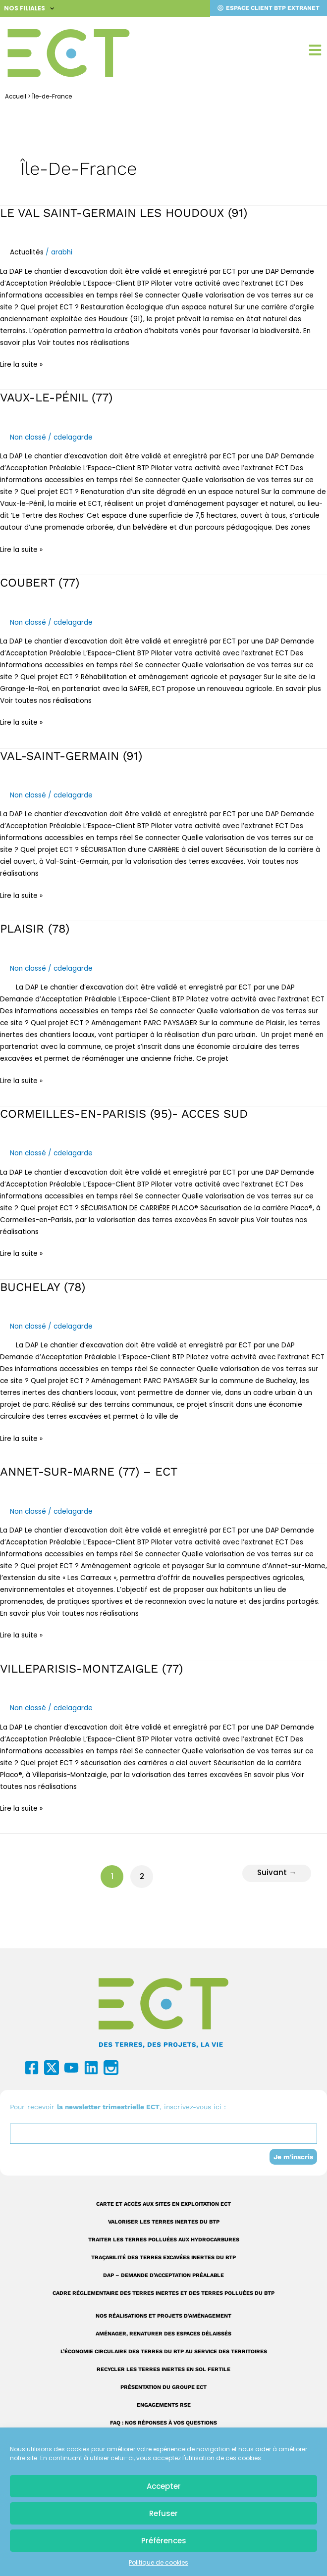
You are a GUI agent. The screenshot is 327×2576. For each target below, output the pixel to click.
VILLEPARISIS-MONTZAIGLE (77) (91, 1669)
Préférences (163, 2540)
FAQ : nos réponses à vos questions (163, 2423)
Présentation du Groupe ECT (163, 2387)
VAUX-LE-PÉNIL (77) (56, 397)
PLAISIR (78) (34, 929)
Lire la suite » (21, 364)
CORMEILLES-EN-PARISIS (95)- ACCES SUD (124, 1114)
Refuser (163, 2513)
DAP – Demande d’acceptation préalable (163, 2275)
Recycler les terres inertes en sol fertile (163, 2369)
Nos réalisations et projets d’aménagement (163, 2316)
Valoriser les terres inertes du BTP (163, 2222)
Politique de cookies (158, 2562)
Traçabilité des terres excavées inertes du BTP (163, 2257)
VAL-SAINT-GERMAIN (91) (71, 756)
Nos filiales (29, 8)
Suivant (305, 1875)
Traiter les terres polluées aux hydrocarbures (163, 2239)
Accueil (15, 96)
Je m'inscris (293, 2157)
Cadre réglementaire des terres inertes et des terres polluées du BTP (163, 2293)
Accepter (164, 2486)
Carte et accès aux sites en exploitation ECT (163, 2204)
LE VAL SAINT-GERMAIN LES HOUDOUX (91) (123, 213)
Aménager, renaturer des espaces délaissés (163, 2333)
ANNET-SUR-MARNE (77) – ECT (88, 1472)
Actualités (27, 252)
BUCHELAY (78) (42, 1287)
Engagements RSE (164, 2405)
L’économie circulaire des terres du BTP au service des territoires (163, 2351)
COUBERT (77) (39, 583)
